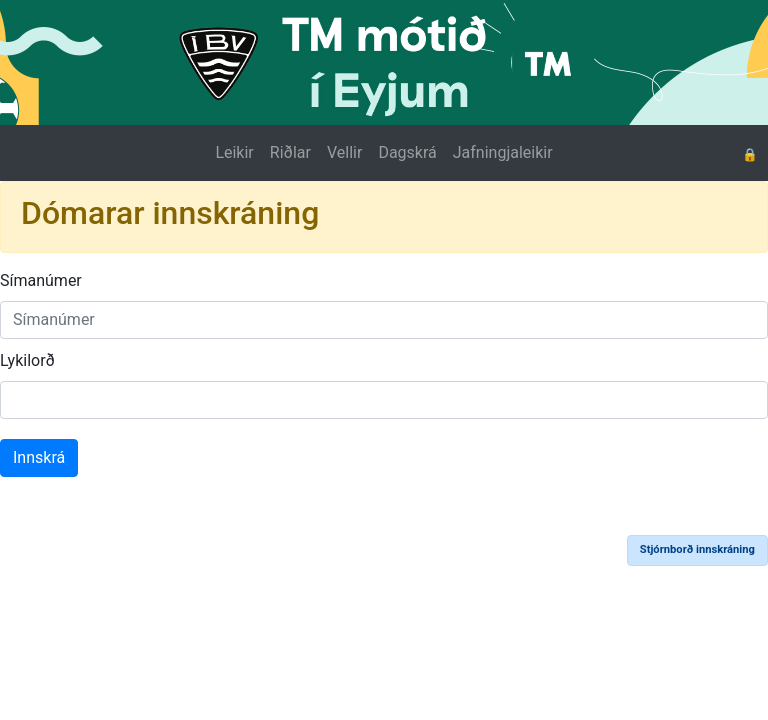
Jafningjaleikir (503, 152)
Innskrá (39, 457)
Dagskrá (407, 152)
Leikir (234, 152)
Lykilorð (27, 360)
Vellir (344, 152)
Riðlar (290, 152)
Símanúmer (41, 280)
